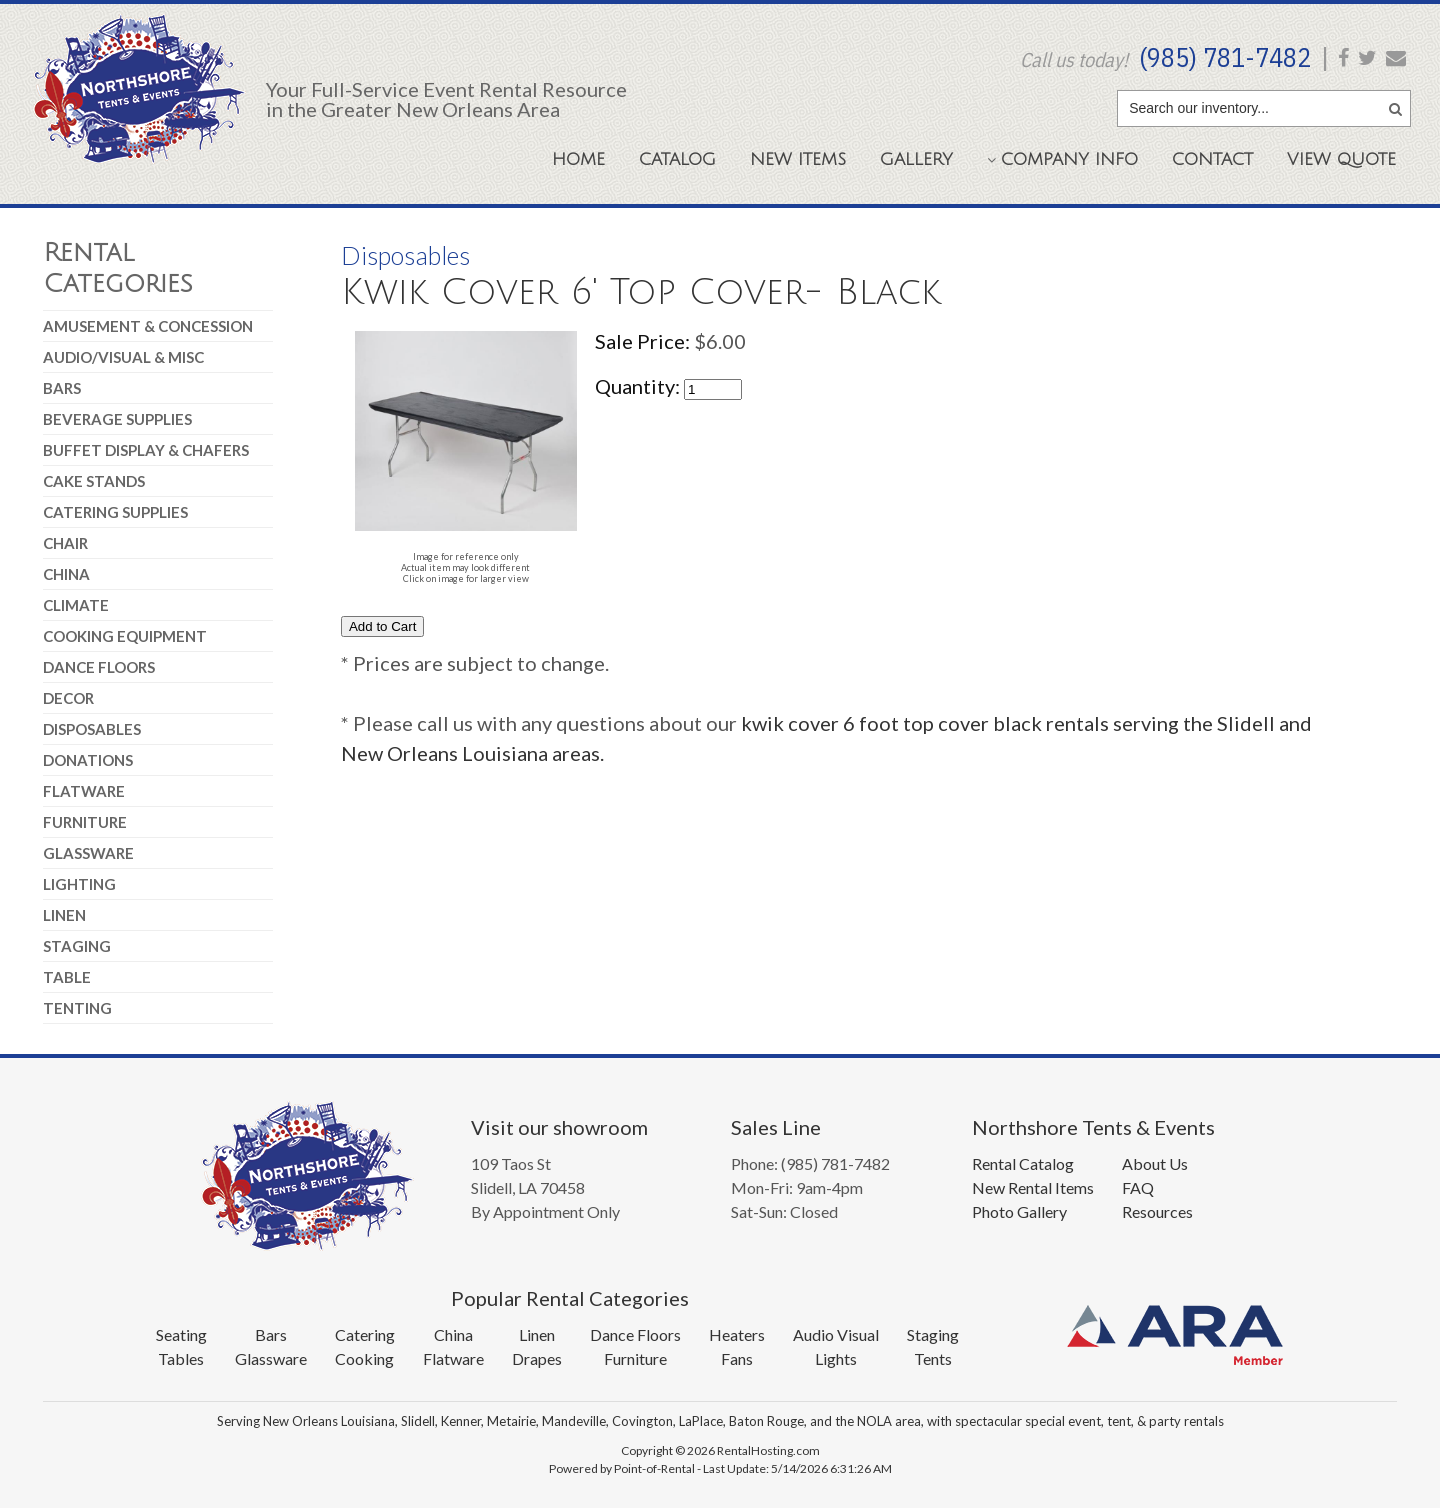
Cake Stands (94, 481)
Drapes (537, 1358)
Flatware (84, 791)
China (66, 574)
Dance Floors (99, 667)
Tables (181, 1358)
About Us (1155, 1163)
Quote (1341, 159)
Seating (181, 1334)
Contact (1212, 159)
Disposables (92, 729)
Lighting (79, 884)
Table (67, 977)
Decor (68, 698)
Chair (65, 543)
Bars (62, 388)
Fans (737, 1358)
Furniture (85, 822)
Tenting (77, 1008)
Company (1062, 159)
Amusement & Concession (148, 326)
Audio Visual (836, 1334)
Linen (64, 915)
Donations (88, 760)
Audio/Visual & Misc (123, 357)
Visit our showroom (559, 1127)
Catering (365, 1334)
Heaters (737, 1334)
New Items (798, 159)
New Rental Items (1033, 1187)
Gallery (916, 159)
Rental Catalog (1023, 1163)
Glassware (88, 853)
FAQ (1138, 1187)
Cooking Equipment (125, 636)
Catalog (677, 159)
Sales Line (776, 1127)
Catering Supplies (115, 512)
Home (578, 159)
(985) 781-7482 (1225, 57)
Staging (77, 946)
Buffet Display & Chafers (146, 450)
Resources (1157, 1211)
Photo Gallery (1019, 1211)
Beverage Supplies (117, 419)
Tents (933, 1358)
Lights (836, 1358)
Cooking (364, 1358)
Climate (76, 605)
